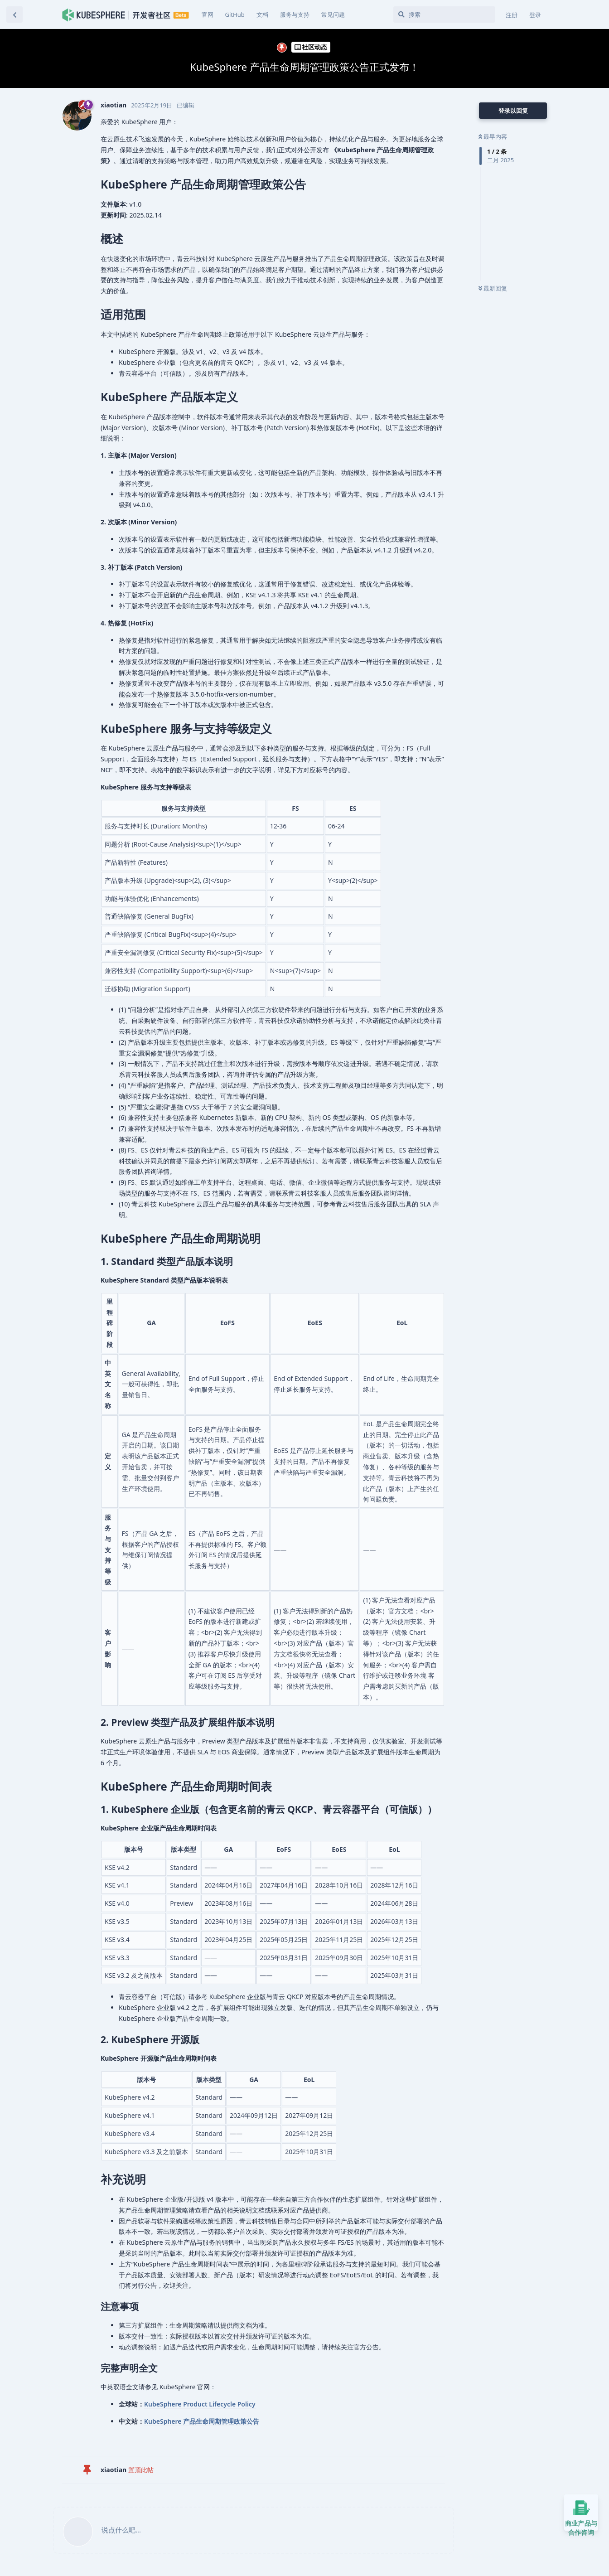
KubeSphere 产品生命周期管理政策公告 (201, 2421)
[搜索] (444, 14)
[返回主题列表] (14, 14)
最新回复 (492, 288)
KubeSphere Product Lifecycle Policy (200, 2404)
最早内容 (492, 136)
